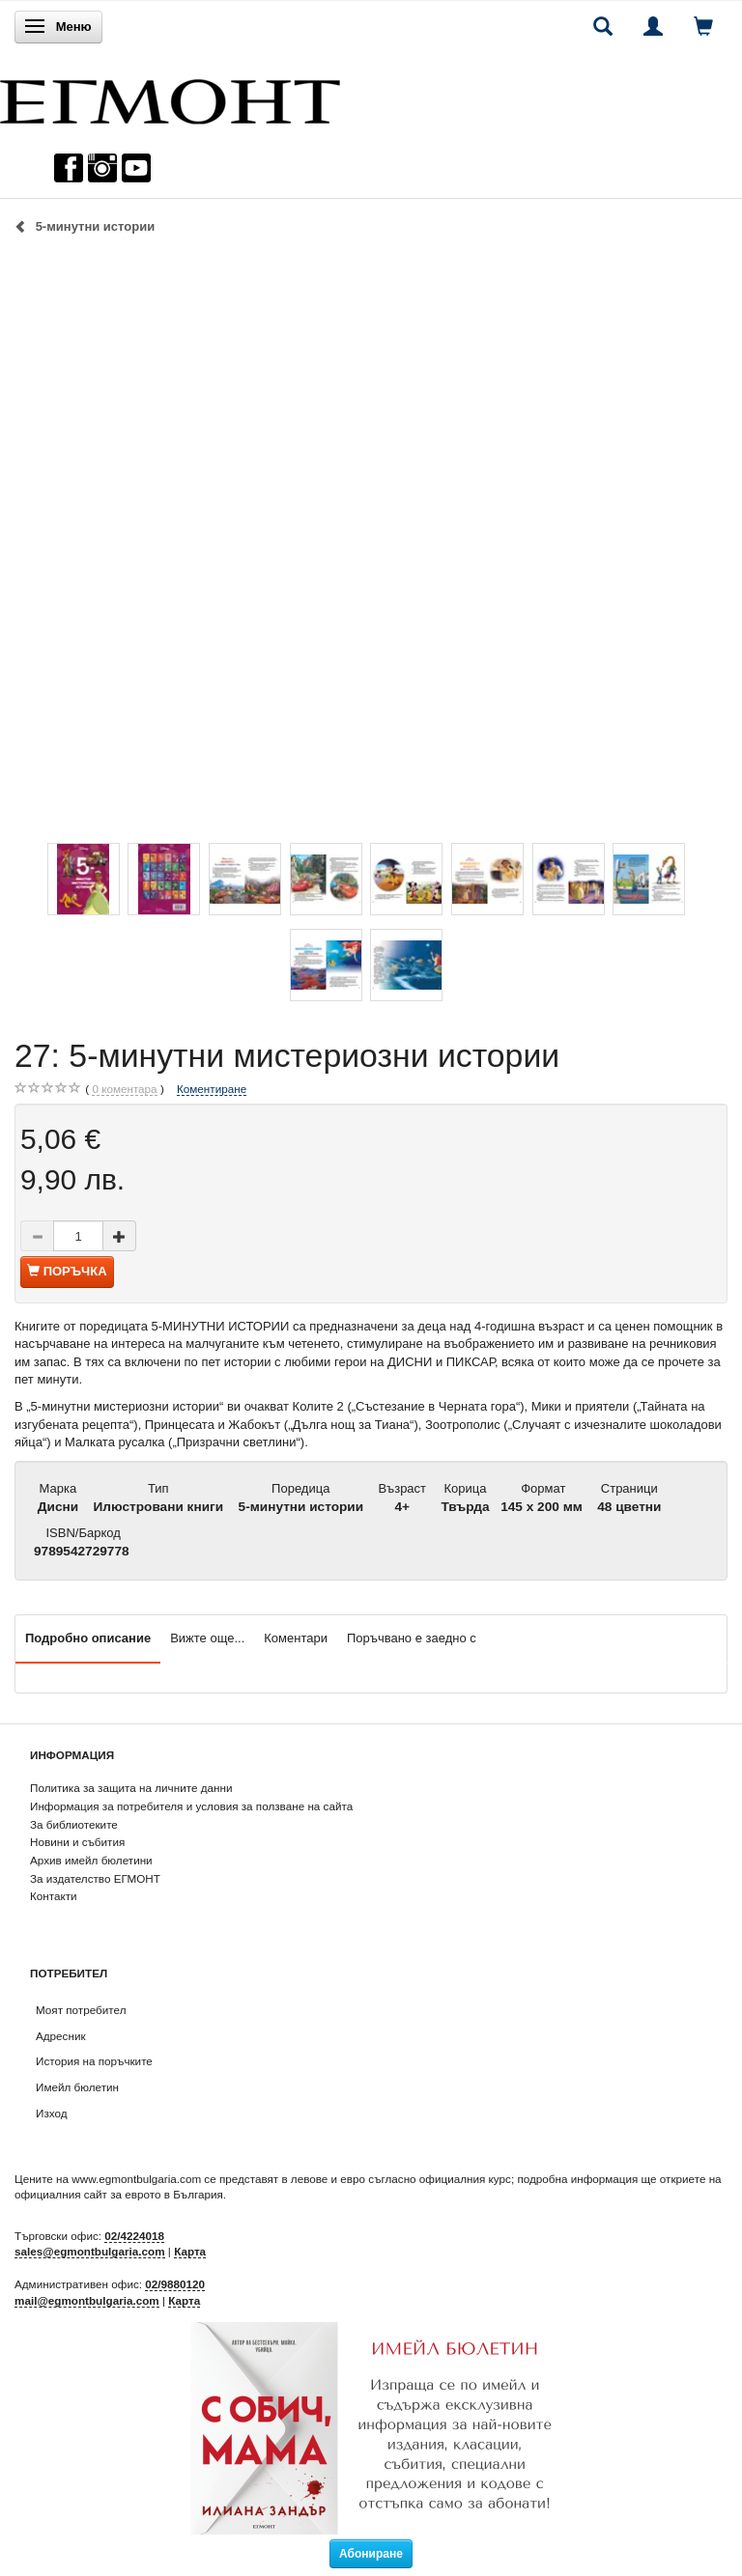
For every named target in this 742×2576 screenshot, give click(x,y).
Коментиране (211, 1088)
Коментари (296, 1638)
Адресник (61, 2036)
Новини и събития (77, 1841)
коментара (124, 1089)
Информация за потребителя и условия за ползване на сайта (191, 1806)
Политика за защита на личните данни (131, 1787)
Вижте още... (207, 1638)
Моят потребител (81, 2009)
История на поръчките (94, 2061)
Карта (190, 2251)
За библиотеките (74, 1824)
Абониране (371, 2554)
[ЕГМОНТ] (170, 97)
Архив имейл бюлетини (91, 1860)
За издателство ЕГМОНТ (95, 1878)
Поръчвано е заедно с (411, 1638)
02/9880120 (175, 2284)
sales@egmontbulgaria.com (89, 2251)
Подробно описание (88, 1638)
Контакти (53, 1896)
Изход (52, 2113)
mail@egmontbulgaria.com (86, 2300)
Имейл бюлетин (77, 2087)
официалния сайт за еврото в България (118, 2194)
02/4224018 (134, 2235)
